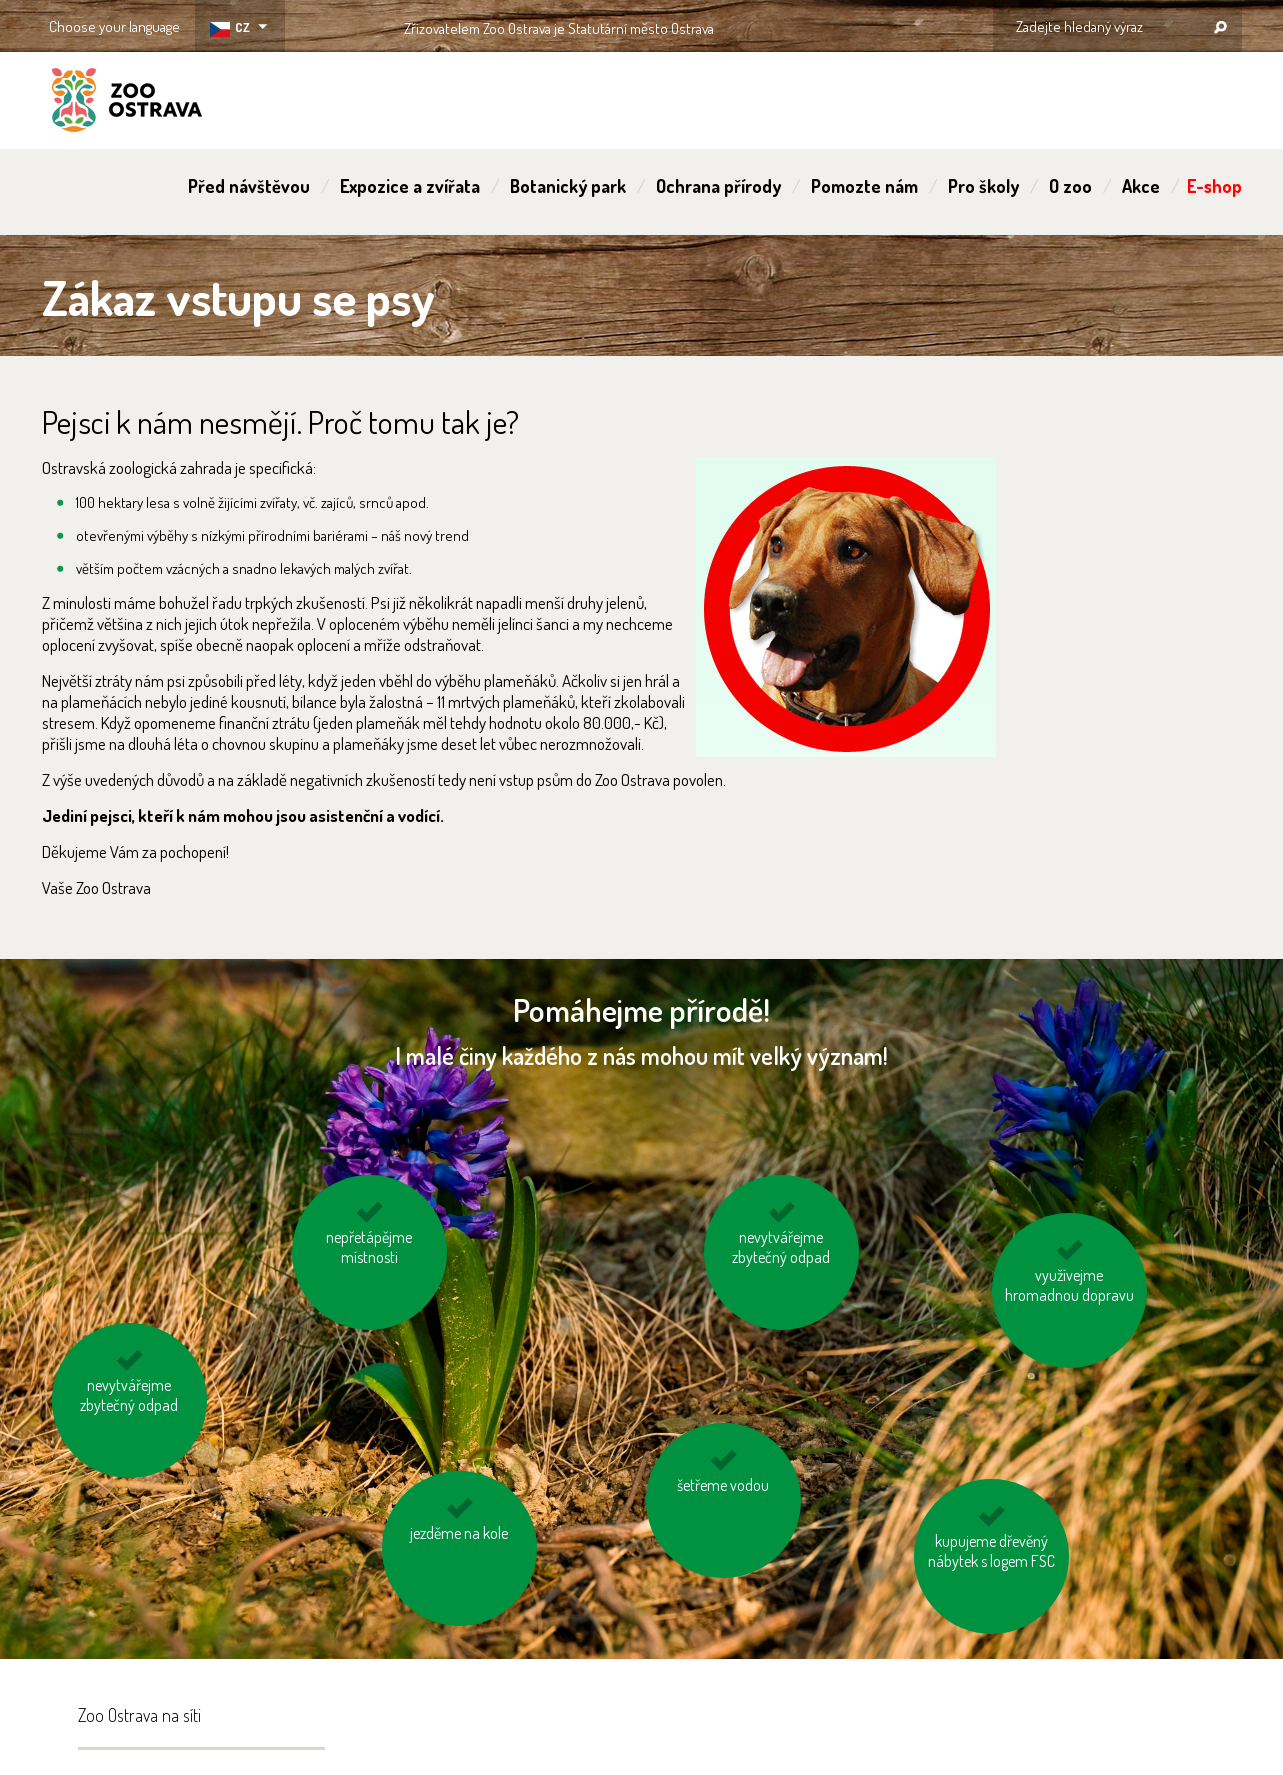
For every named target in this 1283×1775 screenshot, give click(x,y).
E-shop (1214, 186)
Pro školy (983, 186)
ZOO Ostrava (127, 103)
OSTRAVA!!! (800, 24)
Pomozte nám (864, 186)
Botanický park (568, 186)
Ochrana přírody (718, 186)
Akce (1141, 186)
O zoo (1070, 186)
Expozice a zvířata (410, 186)
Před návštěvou (249, 186)
